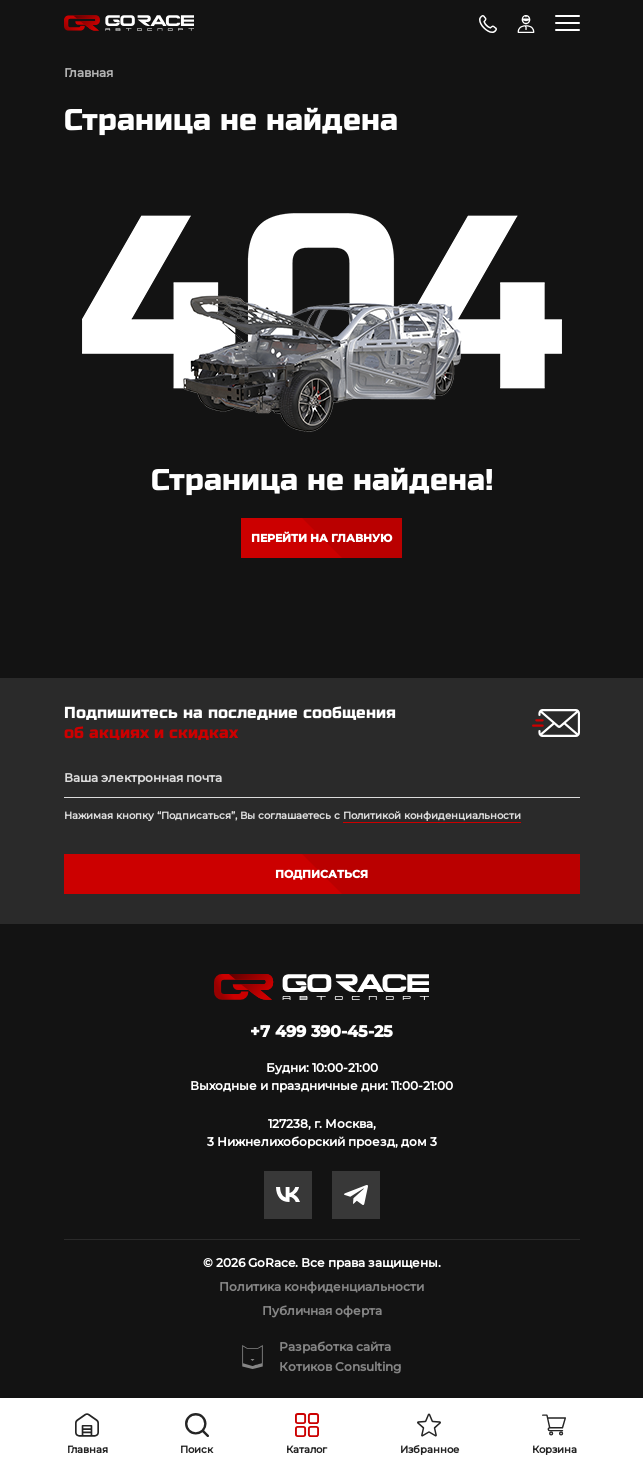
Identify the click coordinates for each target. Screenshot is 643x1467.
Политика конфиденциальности (321, 1286)
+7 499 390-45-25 (321, 1031)
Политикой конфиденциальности (432, 815)
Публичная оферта (322, 1310)
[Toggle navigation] (567, 23)
